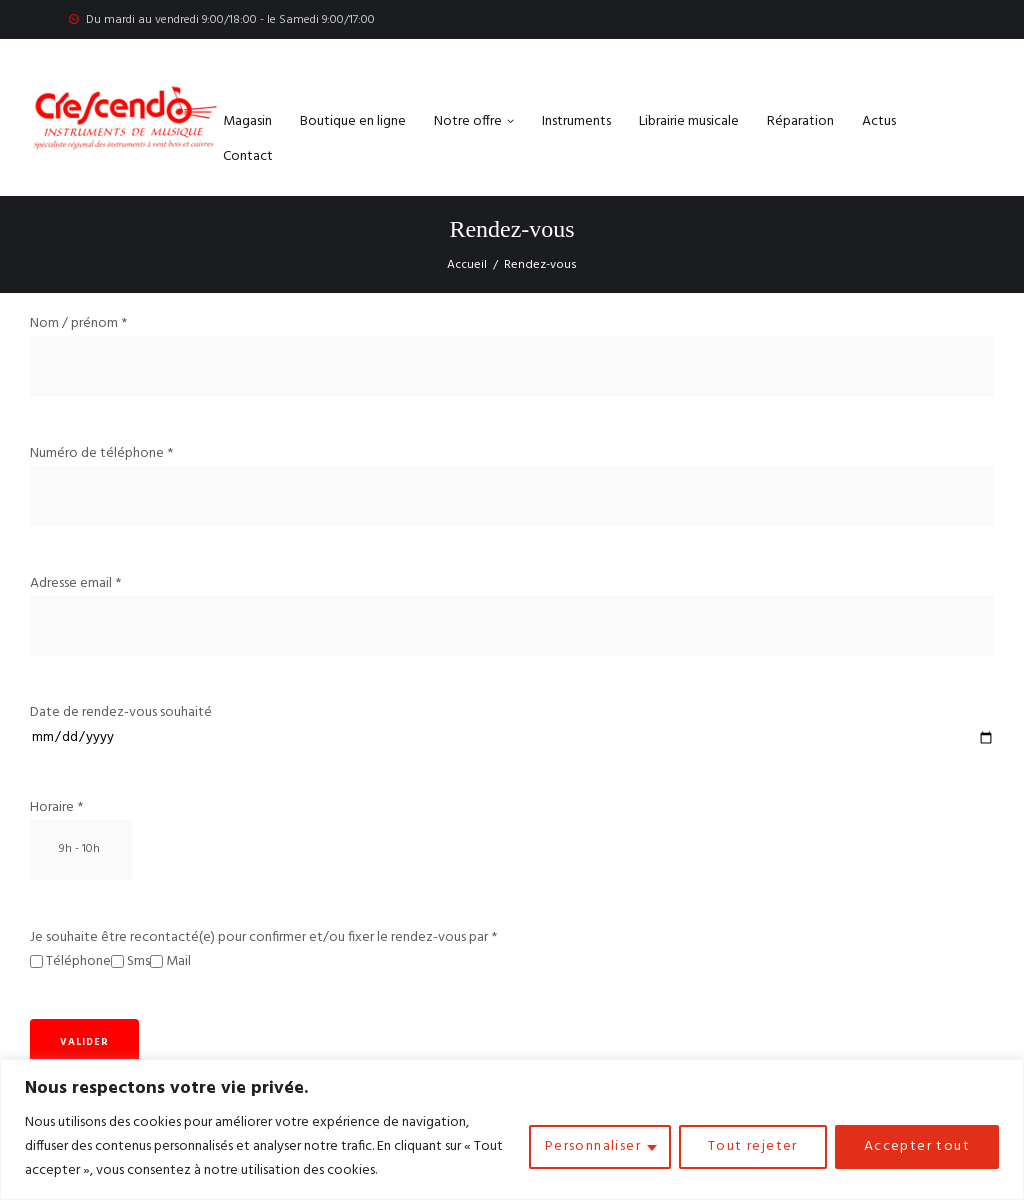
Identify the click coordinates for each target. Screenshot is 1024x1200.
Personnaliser (593, 1146)
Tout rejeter (753, 1146)
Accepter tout (917, 1146)
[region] (512, 1129)
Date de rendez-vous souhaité (512, 725)
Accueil (467, 265)
